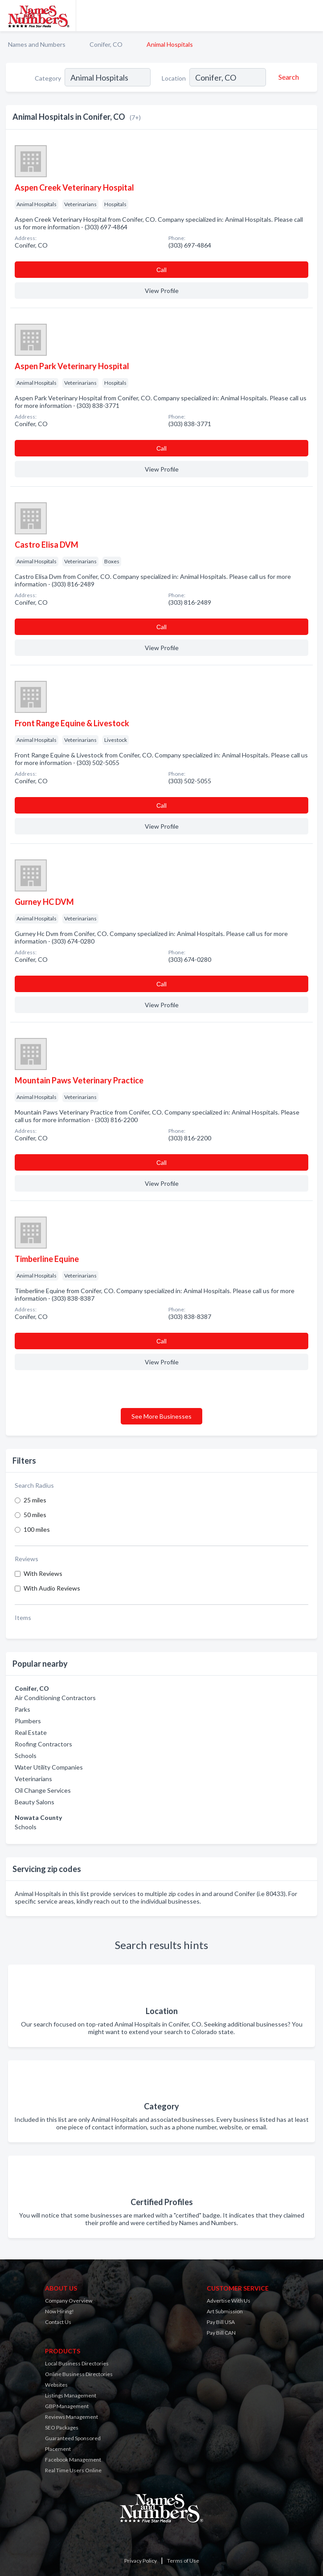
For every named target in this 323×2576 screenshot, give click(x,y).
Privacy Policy (140, 2560)
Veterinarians (33, 1778)
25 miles (35, 1500)
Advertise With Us (228, 2300)
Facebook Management (73, 2459)
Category (48, 78)
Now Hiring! (59, 2311)
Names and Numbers (36, 44)
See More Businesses (161, 1416)
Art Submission (225, 2311)
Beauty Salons (34, 1802)
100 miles (37, 1529)
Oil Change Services (43, 1790)
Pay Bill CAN (221, 2332)
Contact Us (58, 2322)
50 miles (35, 1514)
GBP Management (67, 2406)
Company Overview (68, 2300)
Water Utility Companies (49, 1767)
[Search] (287, 77)
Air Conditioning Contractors (55, 1697)
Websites (56, 2384)
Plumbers (28, 1721)
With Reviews (43, 1573)
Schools (26, 1755)
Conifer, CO (106, 44)
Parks (22, 1709)
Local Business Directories (77, 2363)
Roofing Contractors (43, 1744)
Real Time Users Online (73, 2470)
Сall (161, 269)
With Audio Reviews (52, 1588)
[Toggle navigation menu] (311, 15)
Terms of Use (183, 2560)
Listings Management (70, 2395)
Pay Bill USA (221, 2322)
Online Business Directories (79, 2374)
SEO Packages (61, 2427)
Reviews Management (71, 2416)
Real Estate (31, 1732)
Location (174, 78)
